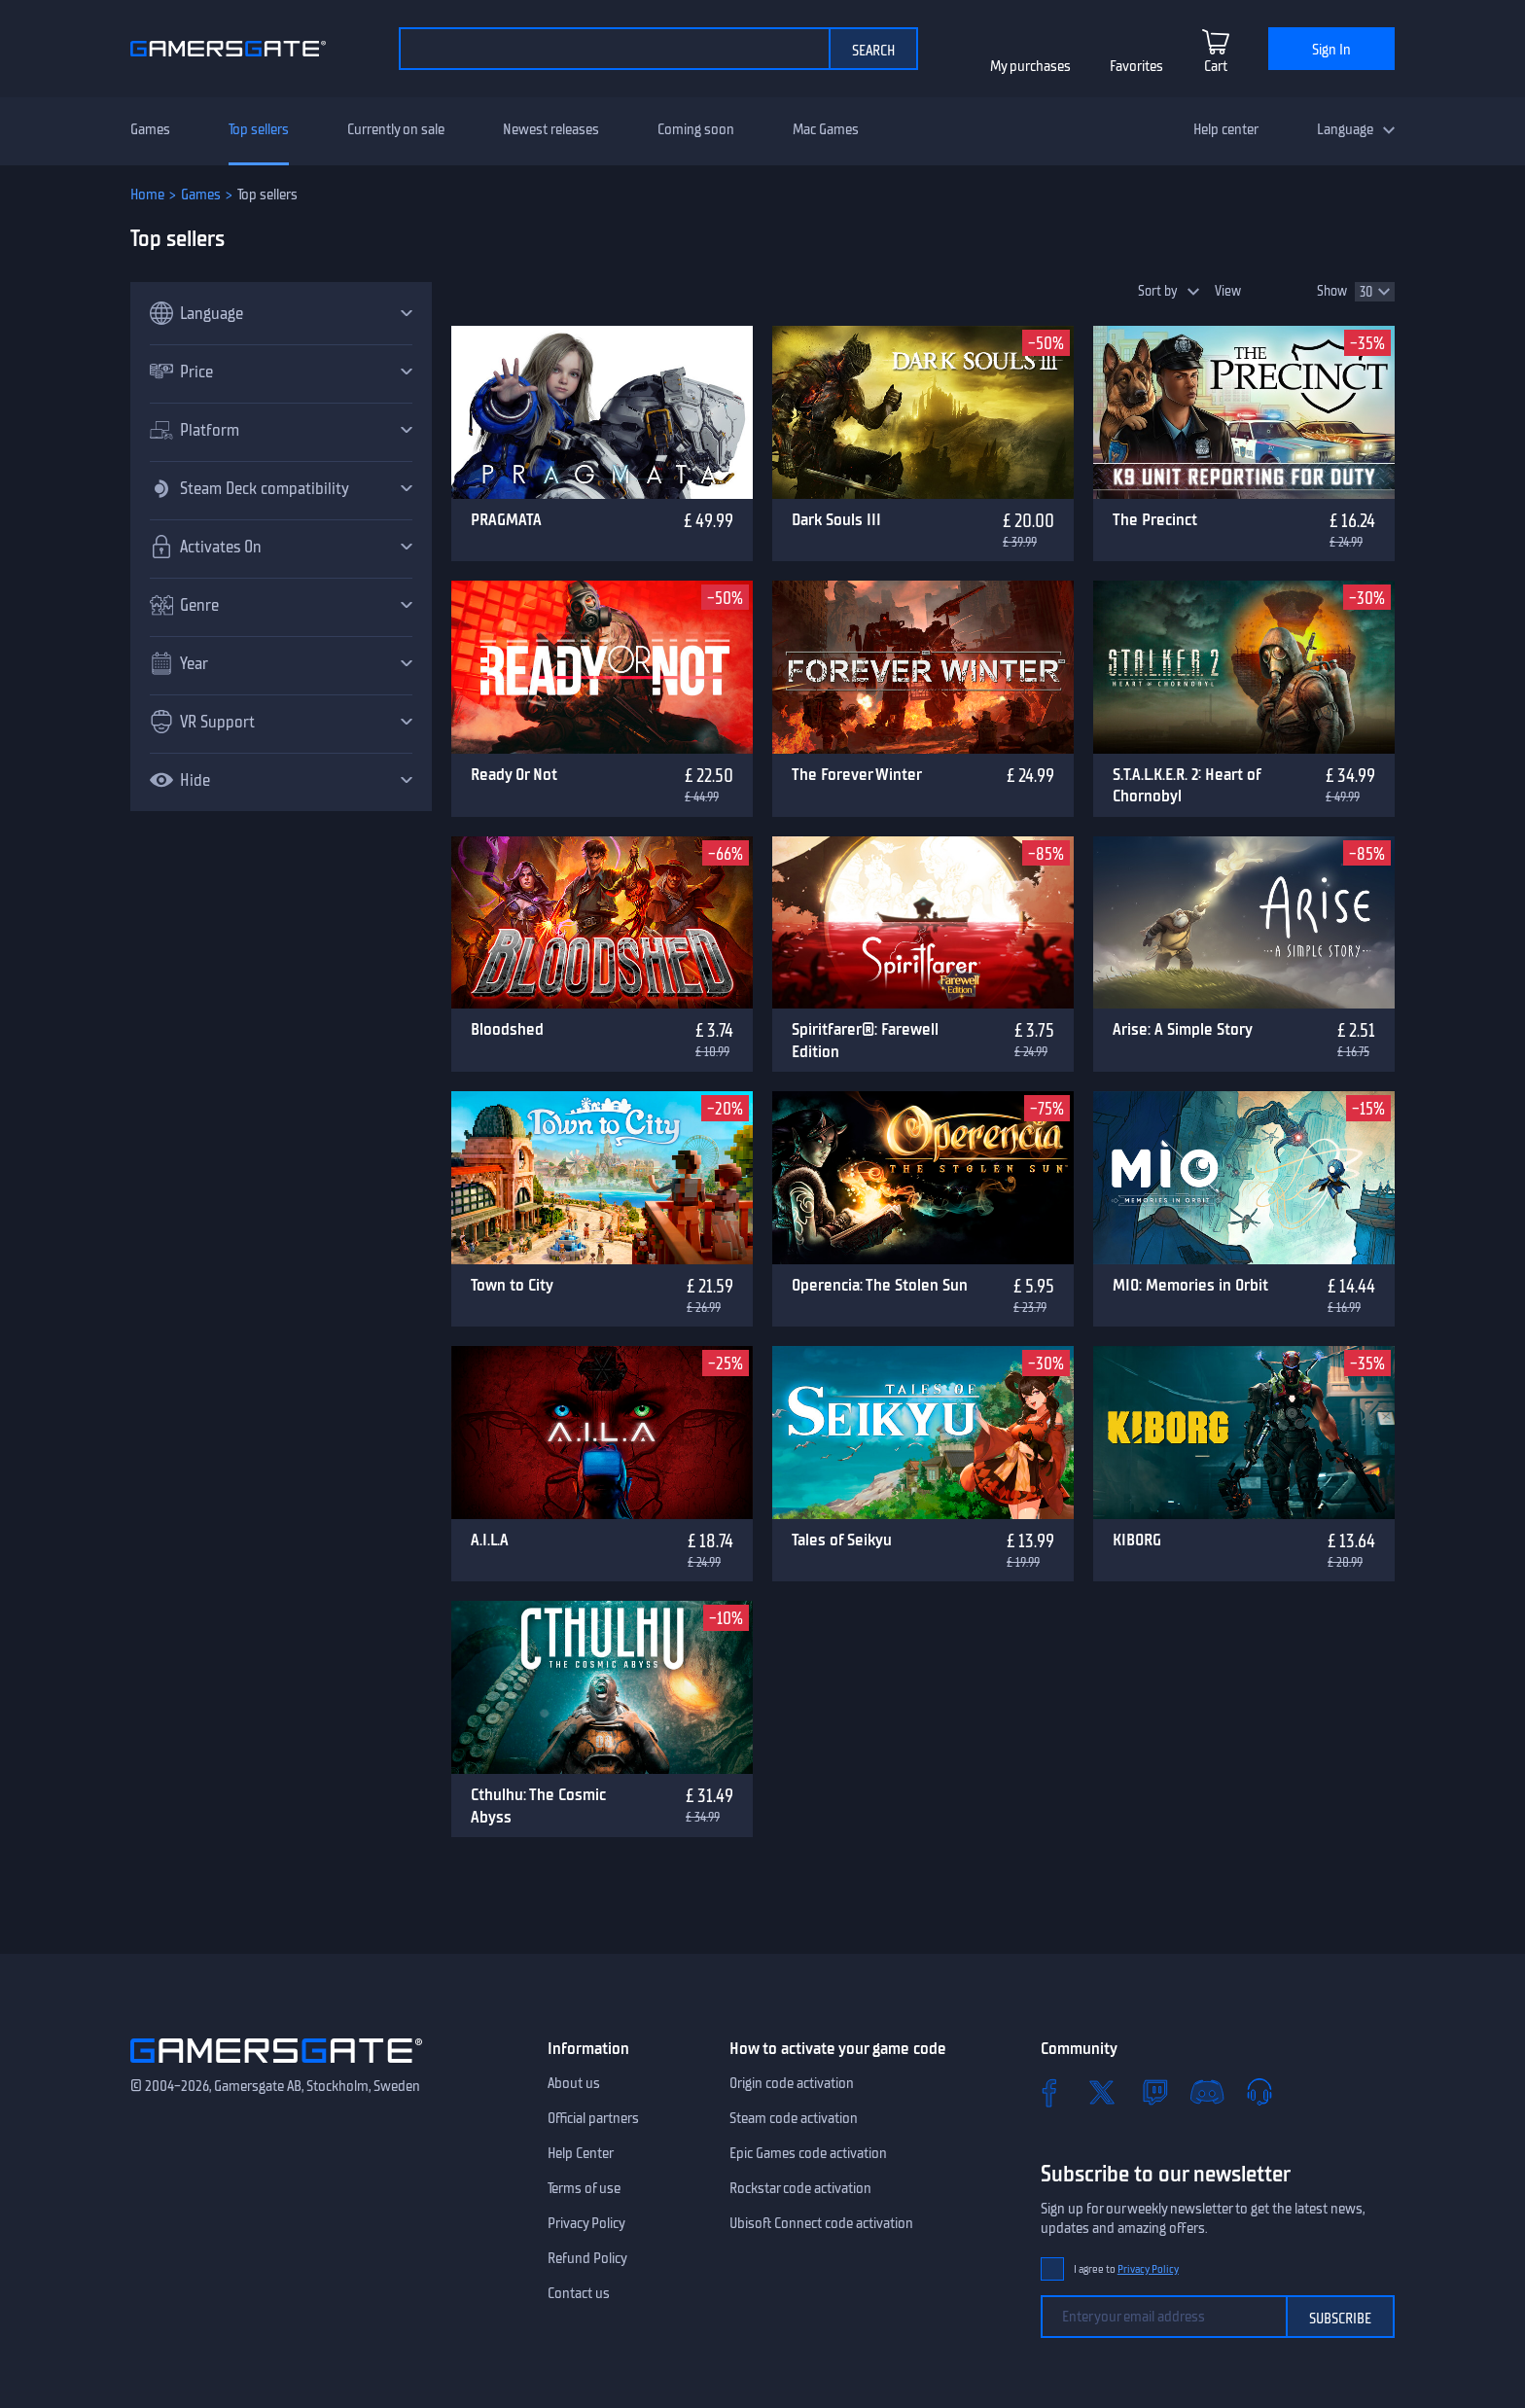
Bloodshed (507, 1029)
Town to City (512, 1284)
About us (574, 2083)
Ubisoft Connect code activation (821, 2223)
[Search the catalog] (614, 48)
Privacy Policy (586, 2223)
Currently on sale (395, 129)
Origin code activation (791, 2083)
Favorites (1136, 66)
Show (1332, 291)
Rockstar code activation (800, 2188)
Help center (1226, 129)
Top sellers (259, 129)
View (1228, 291)
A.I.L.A (490, 1539)
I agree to (1126, 2269)
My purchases (1030, 66)
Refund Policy (587, 2258)
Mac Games (826, 129)
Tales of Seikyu (842, 1539)
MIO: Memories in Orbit (1190, 1284)
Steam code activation (793, 2118)
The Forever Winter (857, 774)
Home (147, 194)
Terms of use (584, 2188)
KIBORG (1137, 1539)
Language (1345, 129)
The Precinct (1155, 519)
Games (150, 129)
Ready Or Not (514, 774)
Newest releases (551, 129)
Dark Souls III (836, 519)
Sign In (1331, 49)
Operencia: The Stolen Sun (880, 1284)
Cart (1215, 66)
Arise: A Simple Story (1183, 1029)
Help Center (581, 2153)
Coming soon (695, 129)
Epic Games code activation (808, 2153)
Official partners (593, 2118)
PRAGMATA (506, 519)
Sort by (1158, 291)
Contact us (579, 2293)
